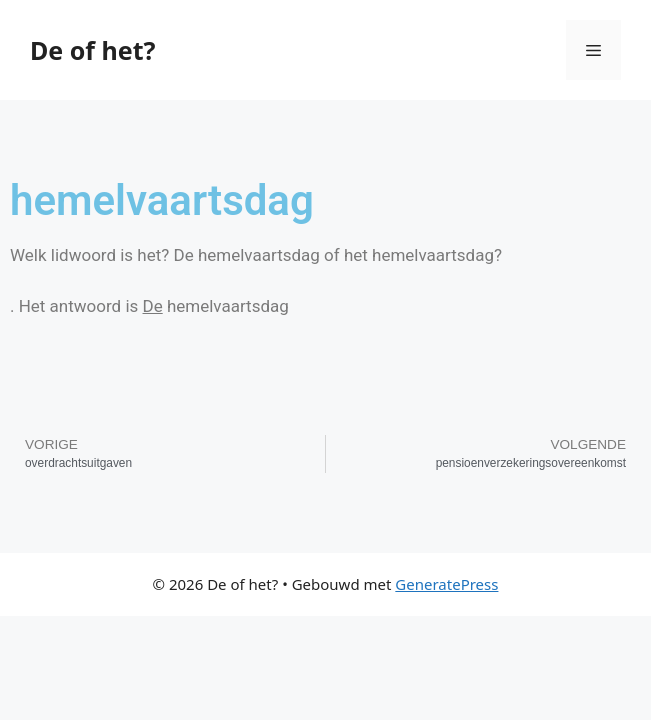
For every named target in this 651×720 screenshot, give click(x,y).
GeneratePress (446, 584)
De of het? (92, 50)
